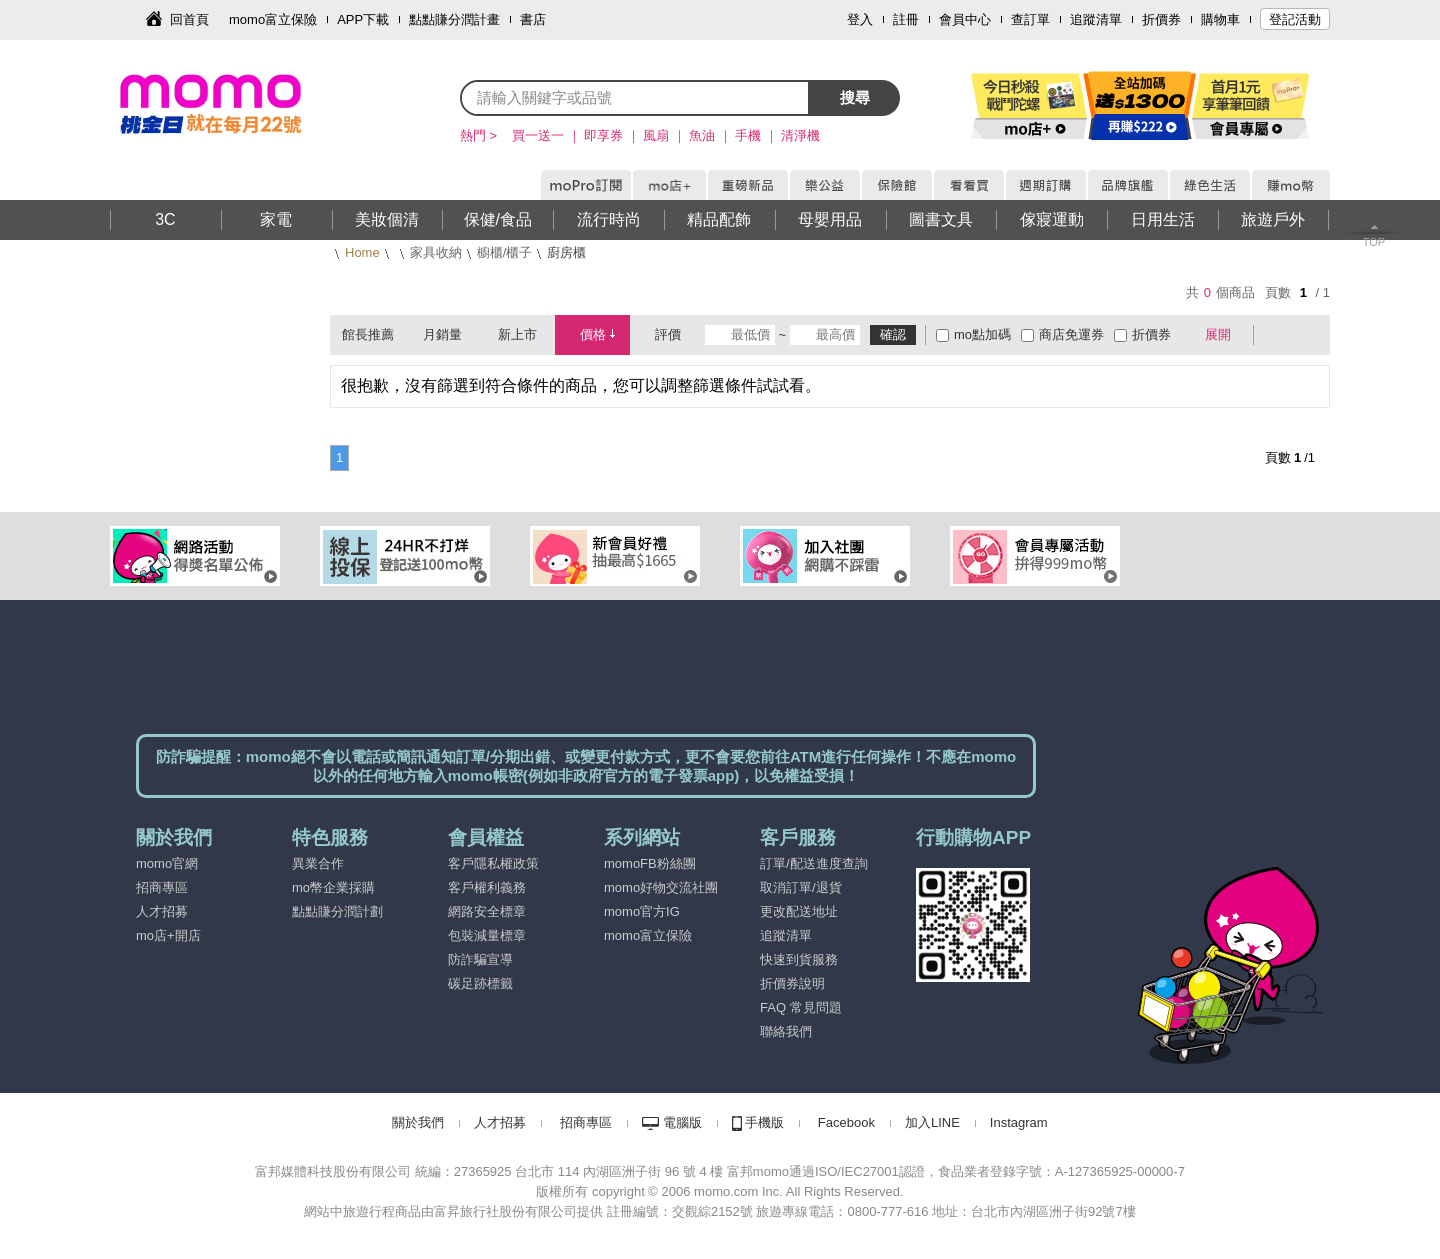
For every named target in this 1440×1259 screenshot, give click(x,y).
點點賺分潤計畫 (454, 19)
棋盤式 (1279, 335)
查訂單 (1030, 19)
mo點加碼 (982, 334)
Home (362, 252)
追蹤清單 (1096, 19)
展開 (1218, 334)
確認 (893, 334)
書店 (533, 19)
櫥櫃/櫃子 (505, 252)
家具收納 (436, 252)
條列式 (1308, 335)
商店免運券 (1071, 334)
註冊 (906, 19)
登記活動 (1295, 19)
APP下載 (363, 19)
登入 (860, 19)
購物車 (1220, 19)
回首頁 (189, 19)
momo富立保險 (273, 19)
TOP (1374, 242)
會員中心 (965, 19)
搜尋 (855, 97)
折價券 (1161, 19)
